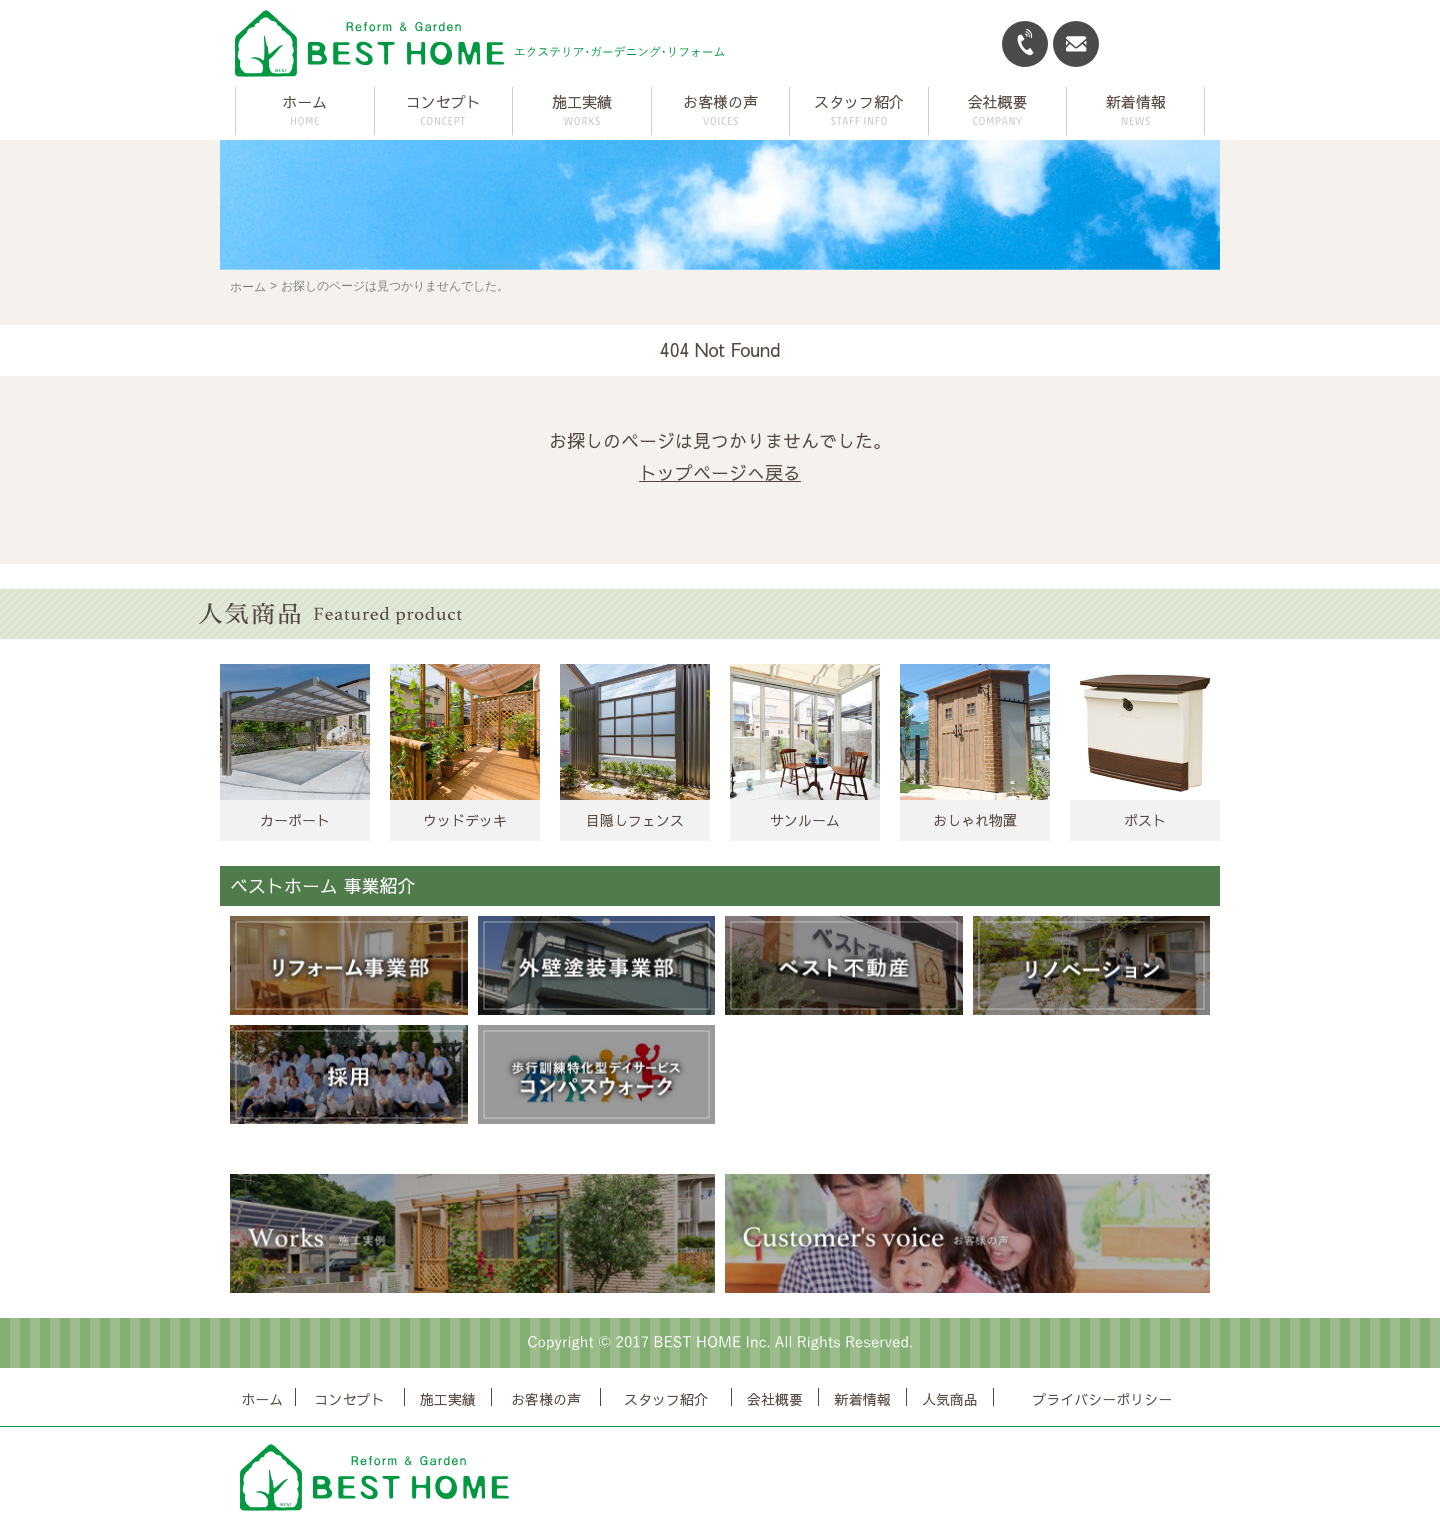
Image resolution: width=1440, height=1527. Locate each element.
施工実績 (448, 1399)
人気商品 (950, 1399)
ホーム (304, 101)
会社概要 (775, 1399)
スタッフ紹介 (666, 1399)
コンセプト (350, 1399)
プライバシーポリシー (1102, 1399)
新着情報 (863, 1399)
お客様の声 (546, 1399)
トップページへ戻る (720, 472)
